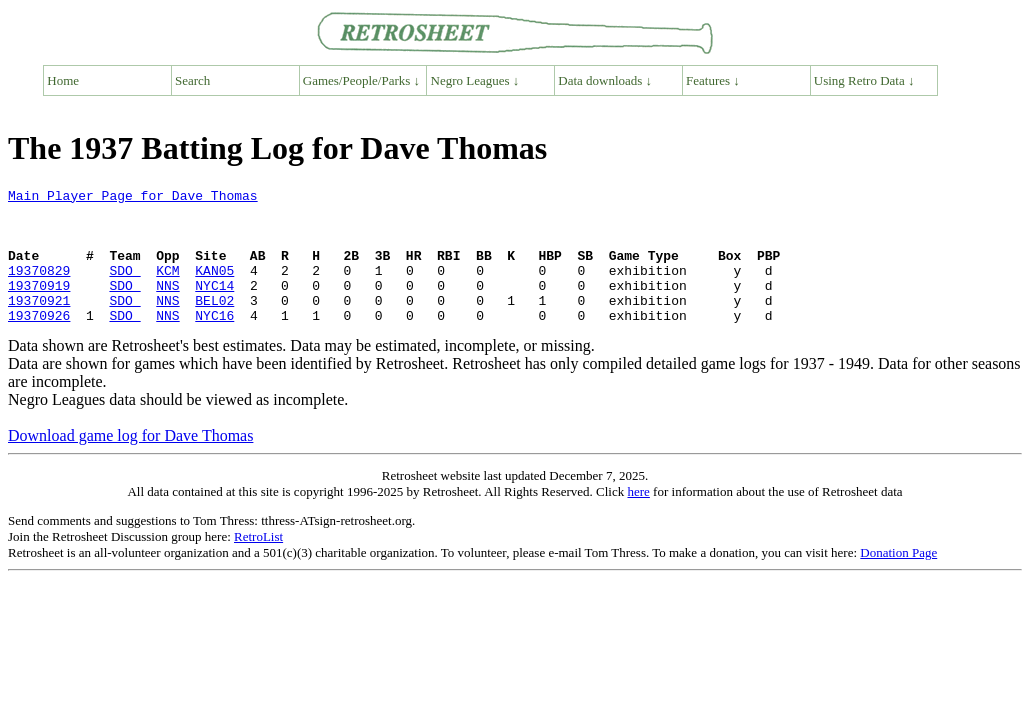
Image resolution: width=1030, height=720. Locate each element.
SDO (124, 288)
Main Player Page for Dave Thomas (133, 198)
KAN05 (214, 288)
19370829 (39, 288)
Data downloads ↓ (605, 80)
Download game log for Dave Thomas (130, 462)
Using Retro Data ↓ (864, 80)
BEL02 (214, 324)
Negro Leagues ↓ (475, 80)
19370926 (39, 342)
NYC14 (214, 306)
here (638, 518)
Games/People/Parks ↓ (361, 80)
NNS (167, 306)
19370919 (39, 306)
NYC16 (214, 342)
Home (63, 80)
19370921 (39, 324)
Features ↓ (713, 80)
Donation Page (898, 579)
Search (192, 80)
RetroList (258, 563)
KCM (167, 288)
